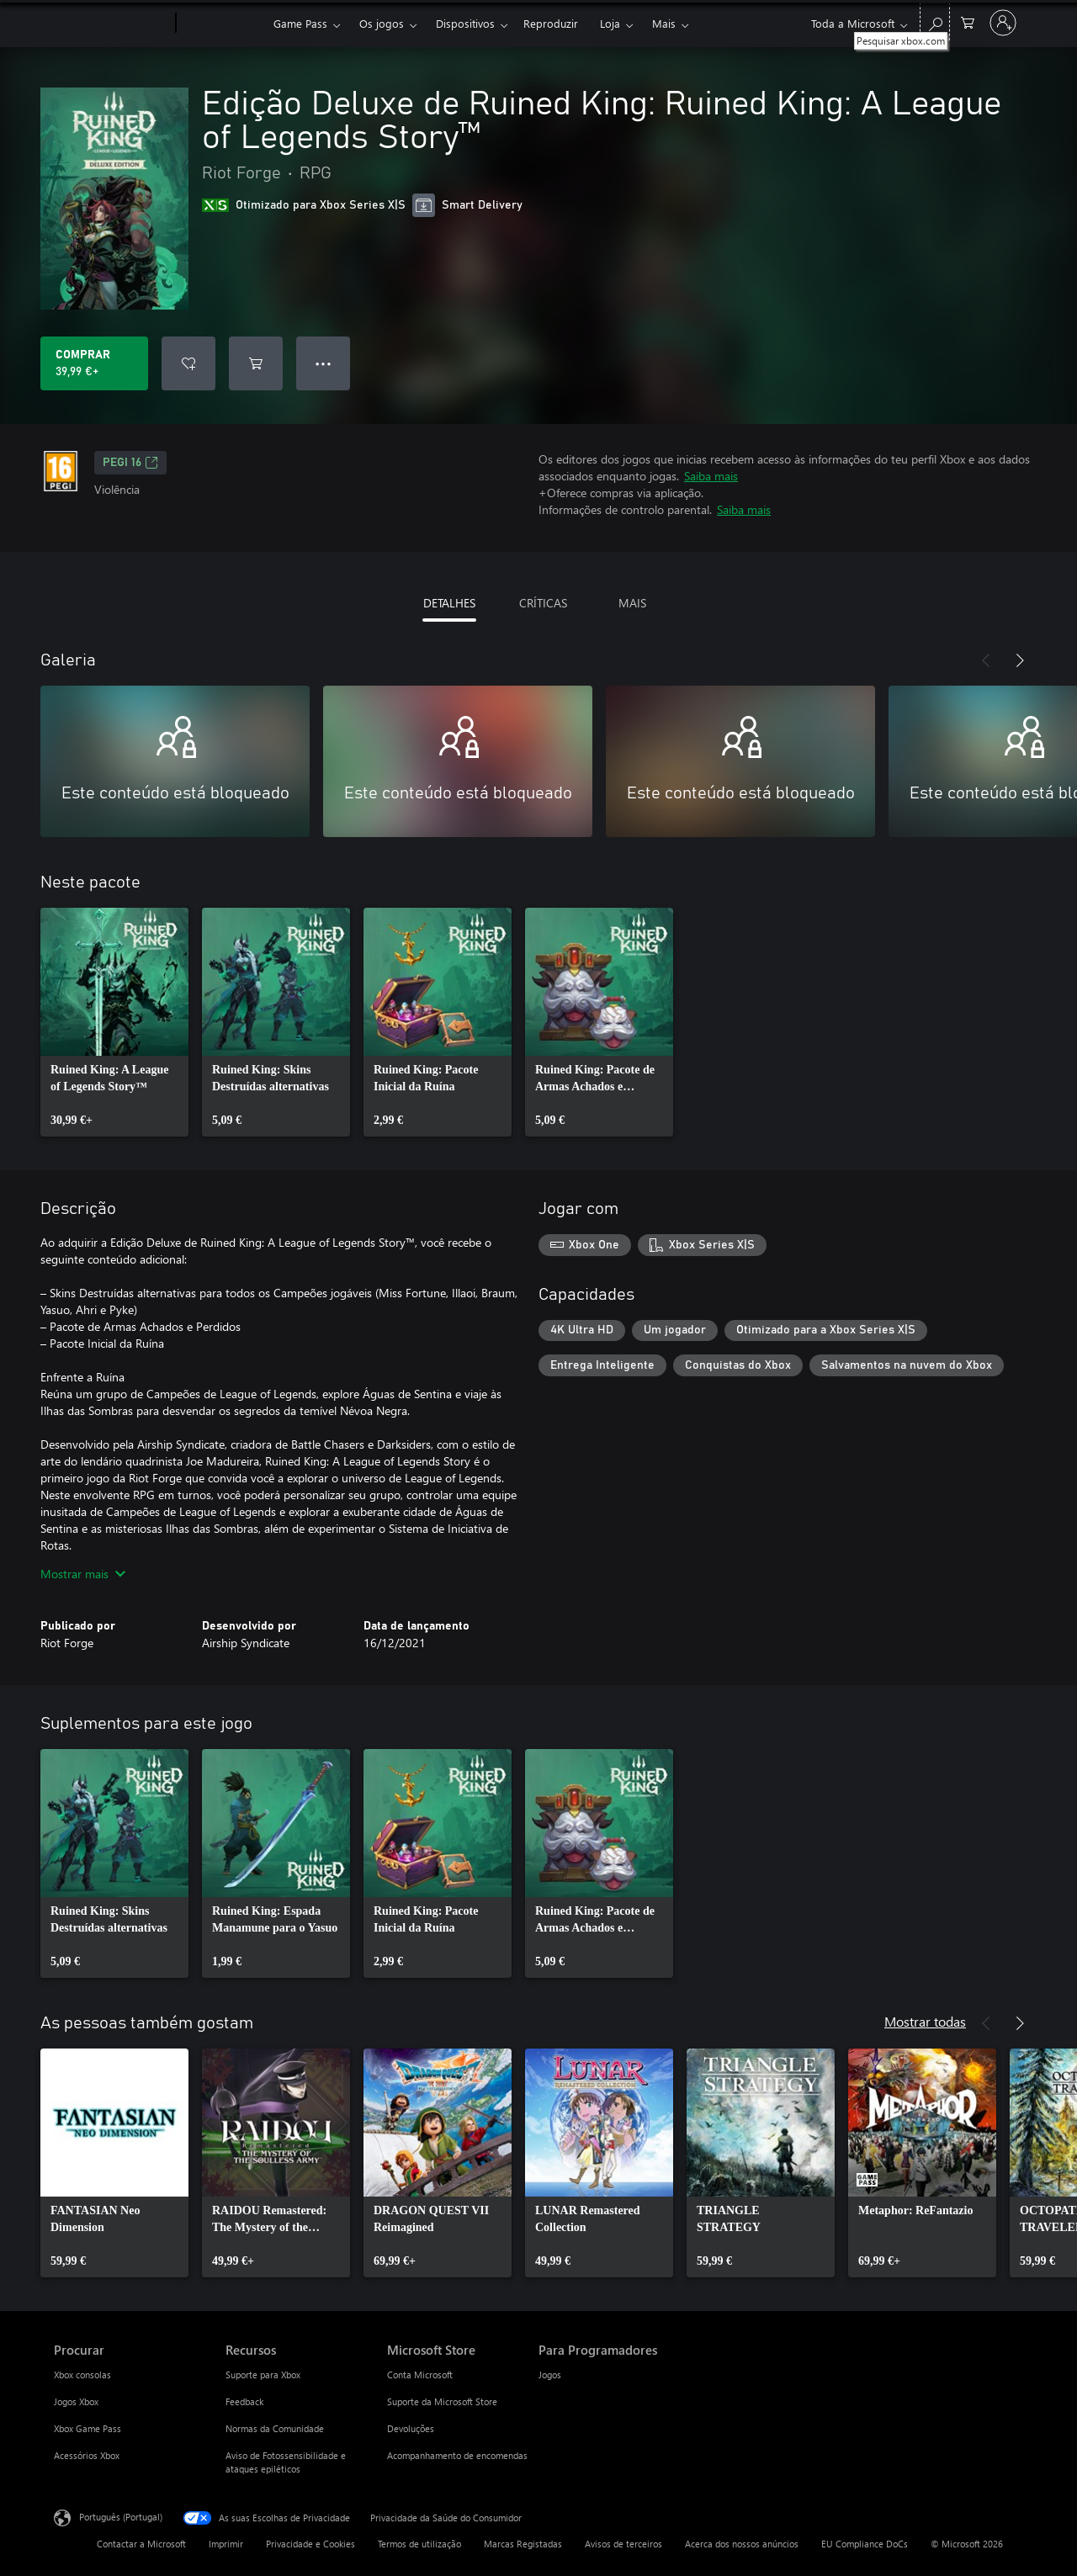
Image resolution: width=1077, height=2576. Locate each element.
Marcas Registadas (523, 2543)
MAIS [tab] (632, 603)
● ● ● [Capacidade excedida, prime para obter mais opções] (324, 363)
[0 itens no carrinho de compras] (967, 21)
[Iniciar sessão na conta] (1003, 23)
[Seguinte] (1020, 660)
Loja (610, 23)
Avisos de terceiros (623, 2543)
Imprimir (226, 2543)
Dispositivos (465, 23)
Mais (664, 23)
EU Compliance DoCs (864, 2543)
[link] (114, 1022)
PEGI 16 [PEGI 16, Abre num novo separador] (130, 462)
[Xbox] (222, 23)
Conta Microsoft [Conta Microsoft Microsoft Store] (420, 2374)
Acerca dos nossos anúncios (741, 2543)
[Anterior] (986, 660)
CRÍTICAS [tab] (543, 603)
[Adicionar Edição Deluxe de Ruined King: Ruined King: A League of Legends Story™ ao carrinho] (256, 363)
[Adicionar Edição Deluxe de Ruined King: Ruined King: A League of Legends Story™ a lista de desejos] (188, 363)
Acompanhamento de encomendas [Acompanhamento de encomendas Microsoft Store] (457, 2455)
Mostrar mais (82, 1574)
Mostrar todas (925, 2021)
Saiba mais (711, 476)
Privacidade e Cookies (310, 2543)
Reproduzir (550, 23)
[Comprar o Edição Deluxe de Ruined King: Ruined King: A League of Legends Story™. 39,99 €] (94, 363)
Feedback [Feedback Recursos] (244, 2401)
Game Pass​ (300, 23)
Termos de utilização (419, 2543)
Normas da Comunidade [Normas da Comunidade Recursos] (274, 2428)
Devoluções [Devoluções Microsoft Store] (410, 2428)
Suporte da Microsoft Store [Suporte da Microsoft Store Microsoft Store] (442, 2401)
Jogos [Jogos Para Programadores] (549, 2374)
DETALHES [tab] (449, 603)
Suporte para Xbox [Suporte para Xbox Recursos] (262, 2374)
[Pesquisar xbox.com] (935, 21)
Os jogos (381, 23)
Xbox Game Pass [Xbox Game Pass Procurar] (87, 2428)
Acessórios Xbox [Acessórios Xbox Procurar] (86, 2455)
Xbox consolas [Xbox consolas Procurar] (82, 2374)
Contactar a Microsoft (141, 2543)
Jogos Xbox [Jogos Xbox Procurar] (76, 2401)
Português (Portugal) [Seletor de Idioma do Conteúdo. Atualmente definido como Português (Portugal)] (120, 2516)
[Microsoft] (111, 23)
